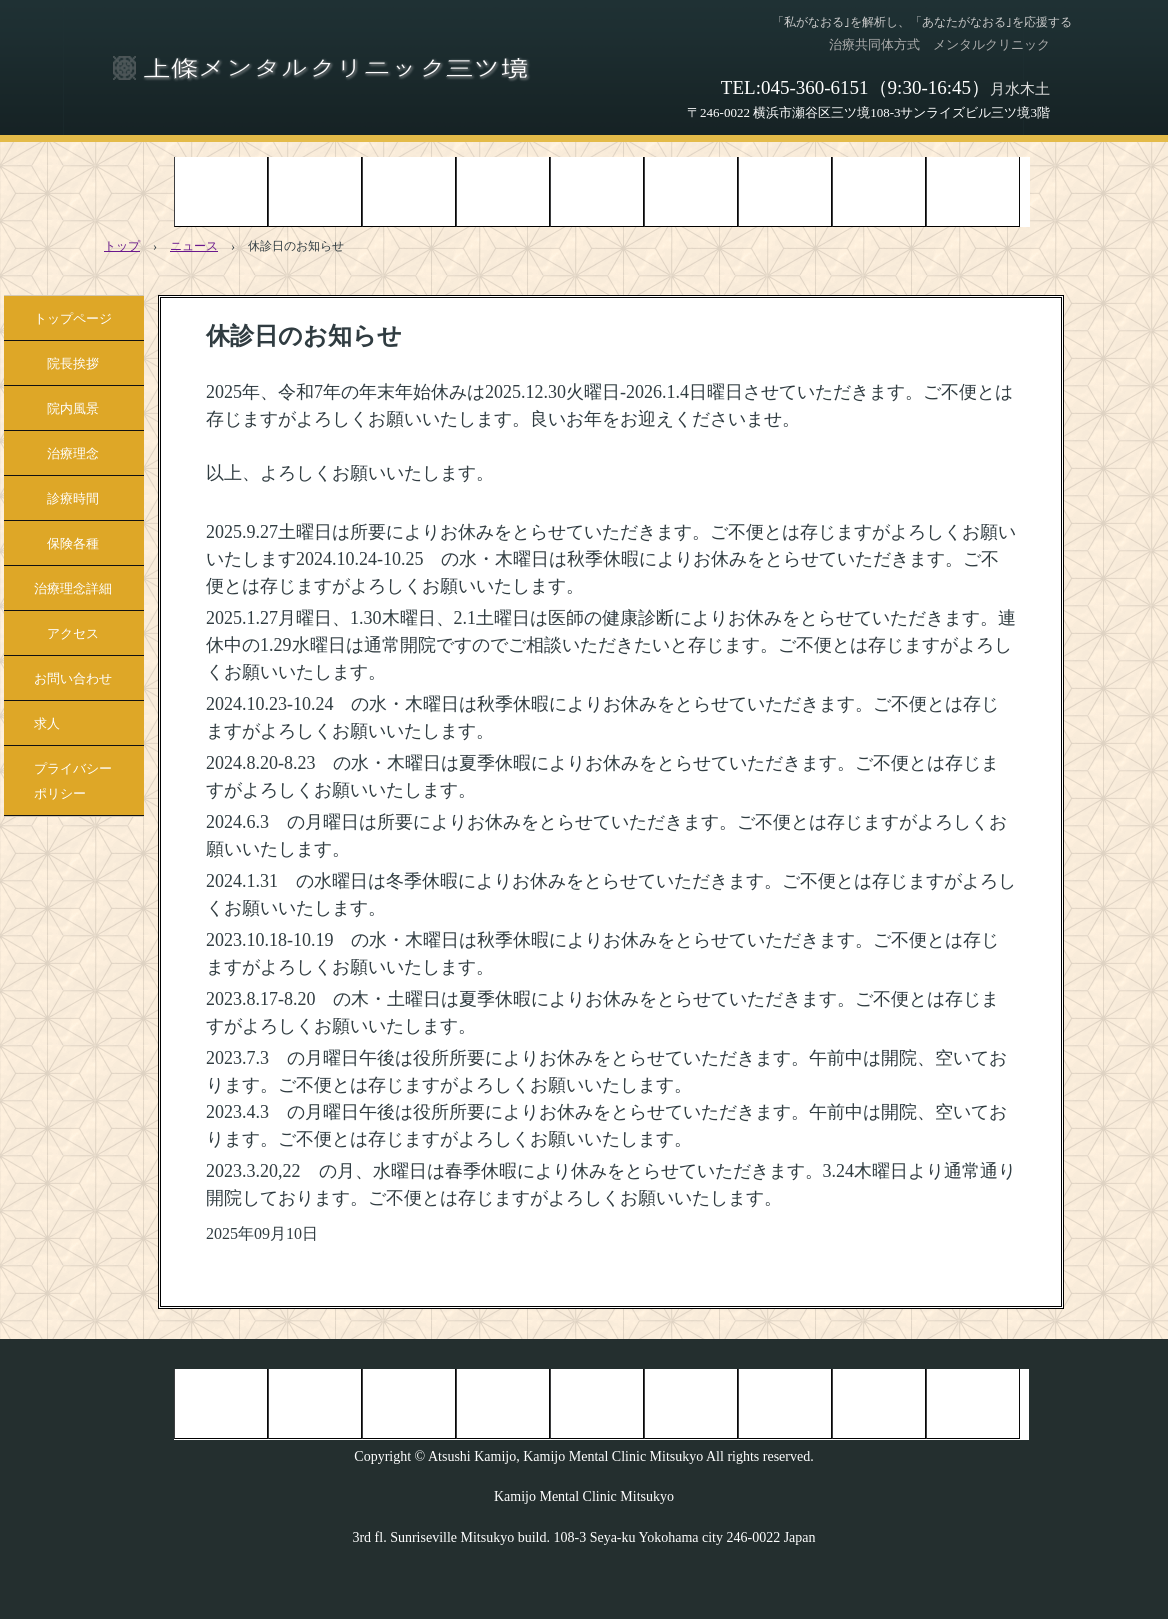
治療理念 (503, 190)
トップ (122, 246)
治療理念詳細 (785, 190)
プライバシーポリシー (73, 781)
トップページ (221, 190)
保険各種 (691, 190)
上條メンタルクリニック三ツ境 (323, 65)
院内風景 (409, 190)
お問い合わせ (973, 190)
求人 (47, 723)
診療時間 (597, 190)
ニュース (194, 246)
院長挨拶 (315, 190)
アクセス (879, 190)
